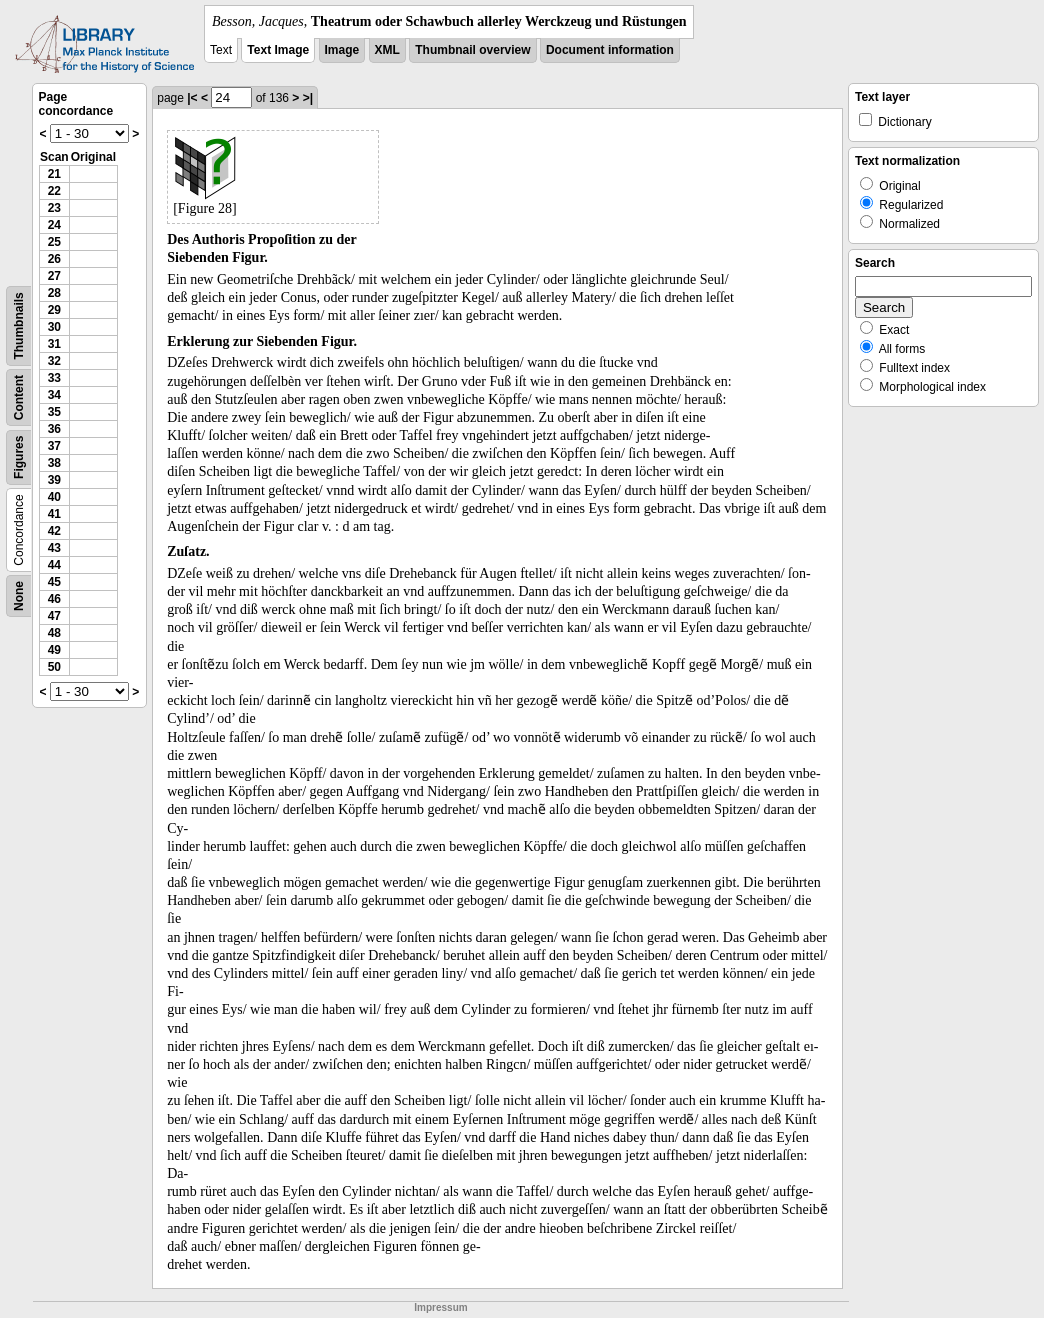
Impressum (440, 1307)
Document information (610, 50)
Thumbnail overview (472, 50)
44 (54, 565)
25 (54, 242)
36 (54, 429)
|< (192, 98)
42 (54, 531)
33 (54, 378)
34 (54, 395)
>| (308, 98)
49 (54, 650)
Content (19, 397)
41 (54, 514)
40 (54, 497)
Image (342, 50)
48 (54, 633)
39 (54, 480)
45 (54, 582)
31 (54, 344)
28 (54, 293)
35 (54, 412)
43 (54, 548)
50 (54, 667)
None (19, 596)
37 (54, 446)
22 (54, 191)
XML (387, 50)
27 (54, 276)
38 (54, 463)
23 (54, 208)
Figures (19, 457)
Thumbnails (19, 325)
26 (54, 259)
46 (54, 599)
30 (54, 327)
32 (54, 361)
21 (54, 174)
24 (54, 225)
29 (54, 310)
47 (54, 616)
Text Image (278, 50)
